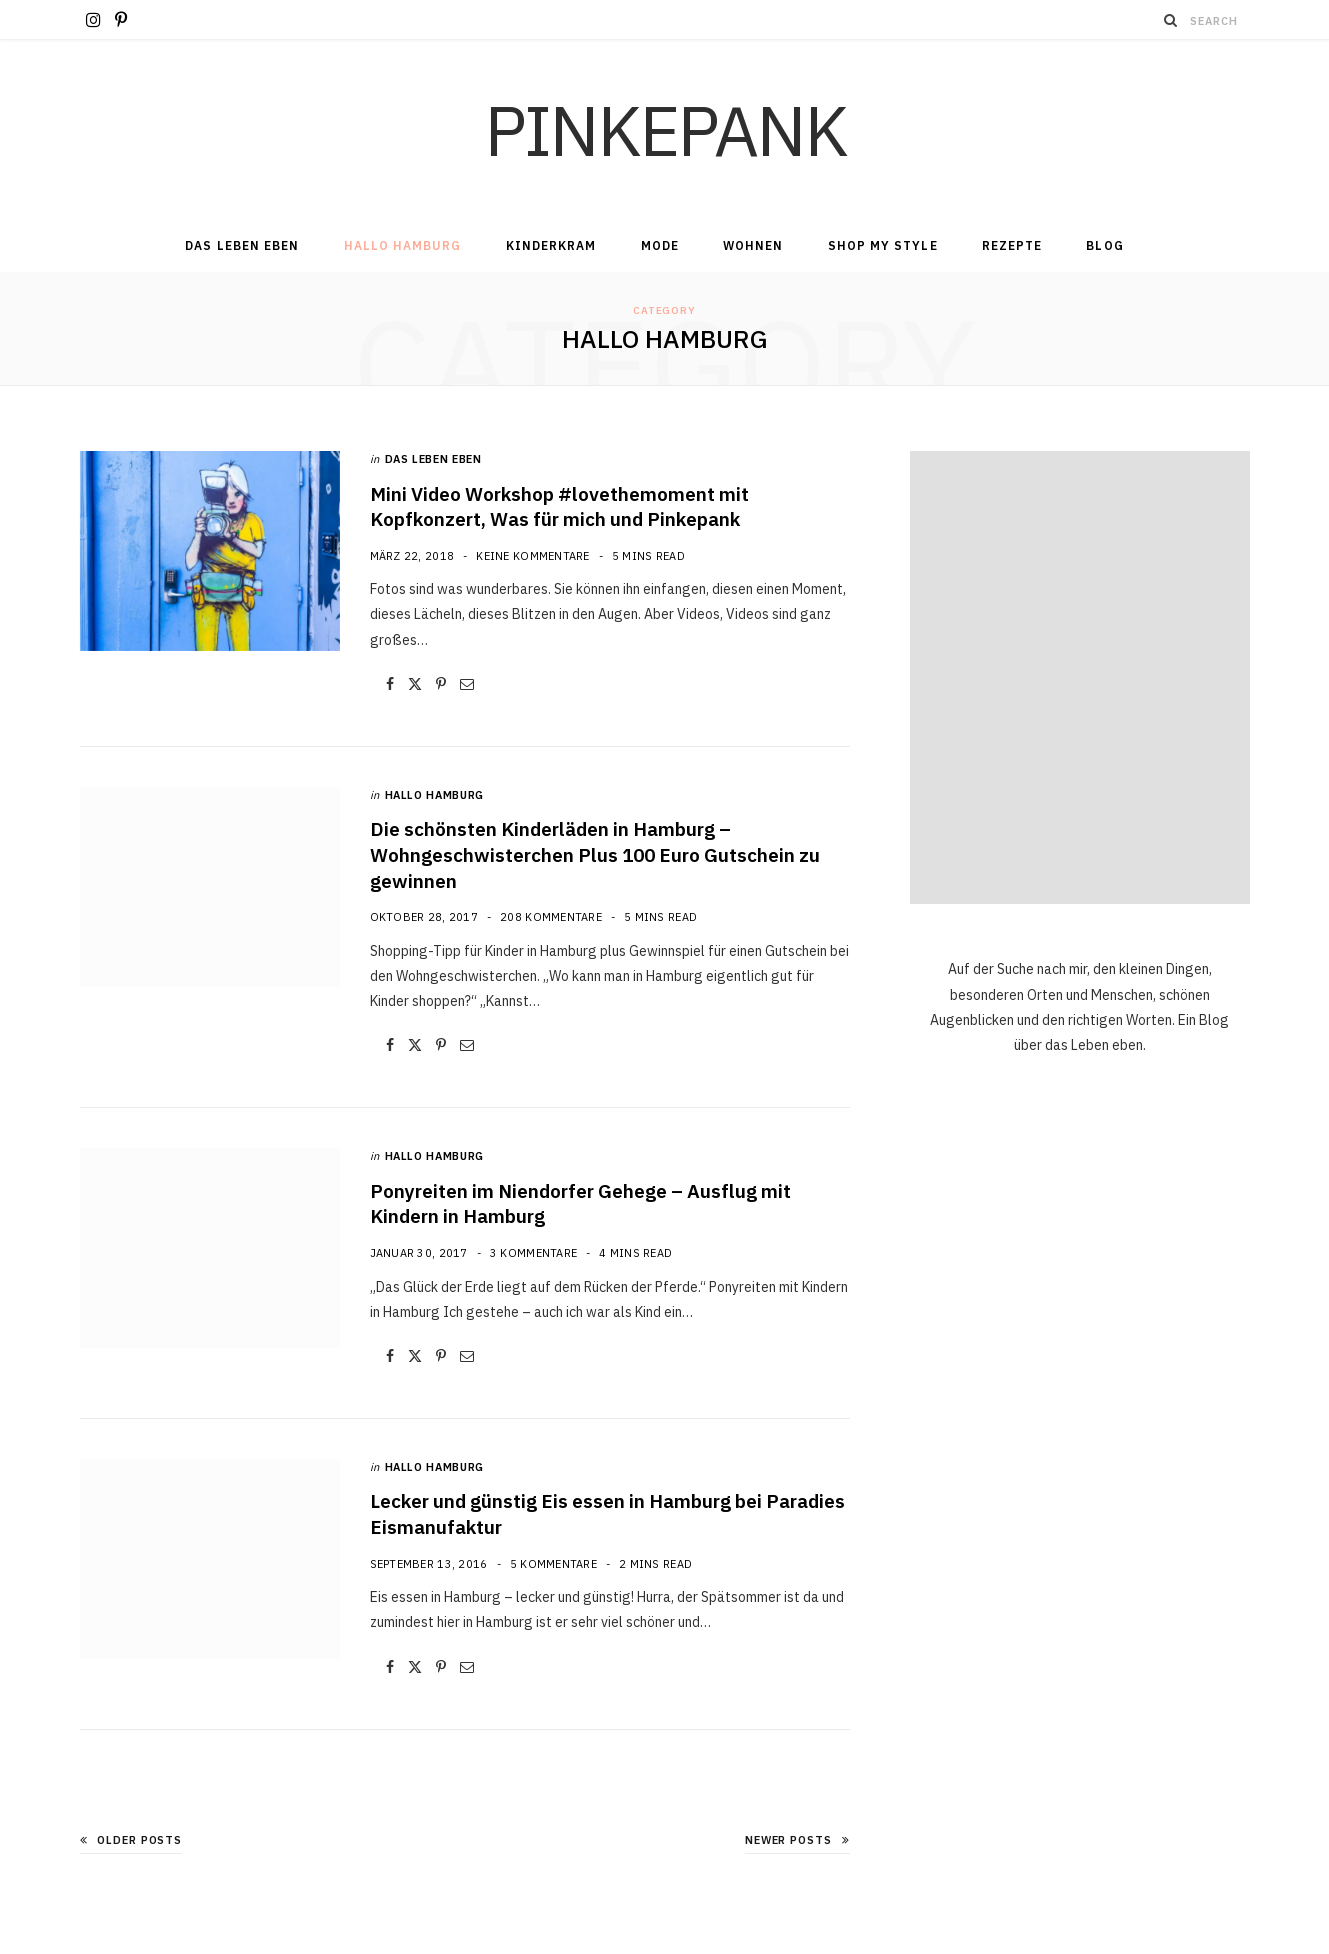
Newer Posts (797, 1840)
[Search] (1171, 20)
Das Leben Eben (242, 245)
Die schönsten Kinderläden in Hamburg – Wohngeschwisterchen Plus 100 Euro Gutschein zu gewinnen (595, 854)
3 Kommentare (533, 1253)
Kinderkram (551, 245)
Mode (660, 245)
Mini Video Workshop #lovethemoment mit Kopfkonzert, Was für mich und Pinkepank (559, 507)
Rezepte (1012, 245)
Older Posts (131, 1840)
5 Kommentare (553, 1564)
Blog (1104, 245)
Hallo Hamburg (403, 245)
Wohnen (753, 245)
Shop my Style (883, 245)
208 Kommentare (551, 917)
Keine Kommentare (532, 556)
